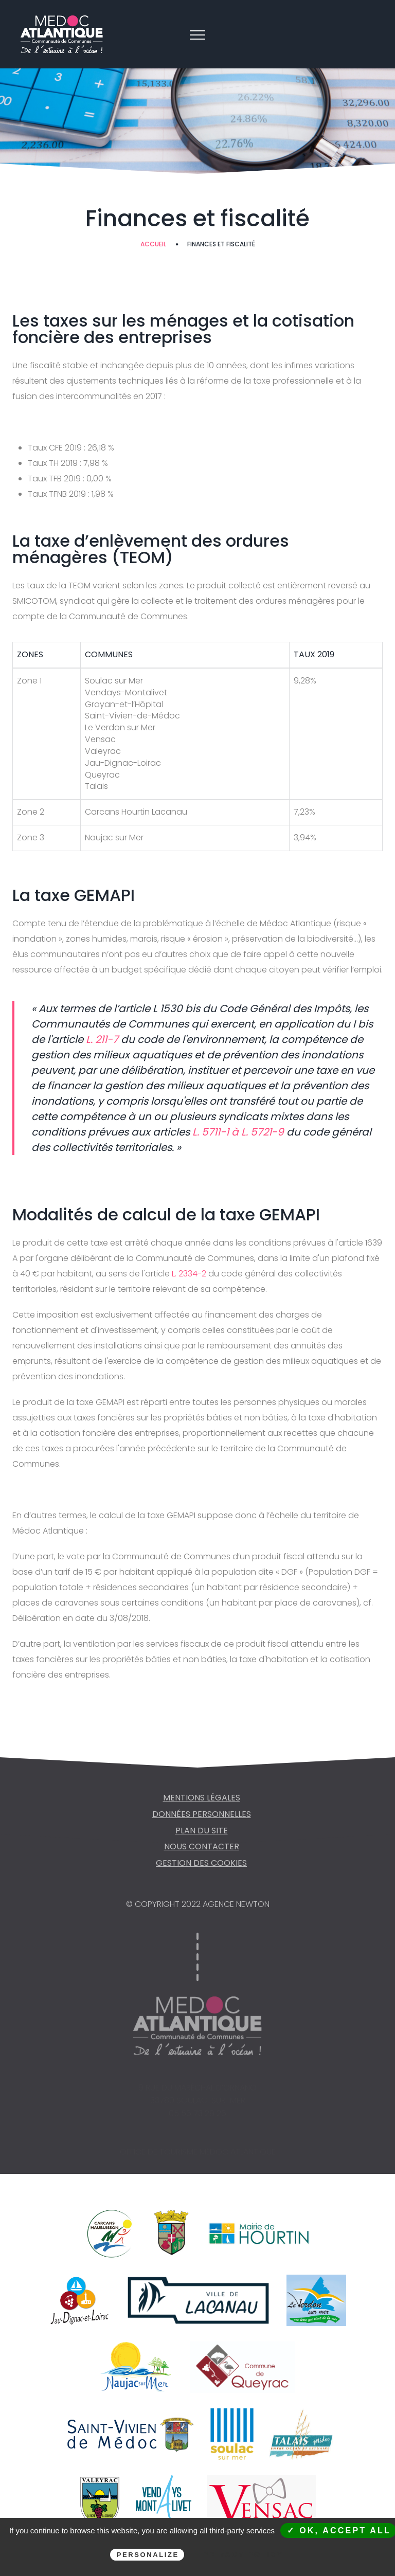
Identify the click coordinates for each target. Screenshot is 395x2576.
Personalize (148, 2555)
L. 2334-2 (188, 1274)
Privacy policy (243, 2554)
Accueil (153, 244)
